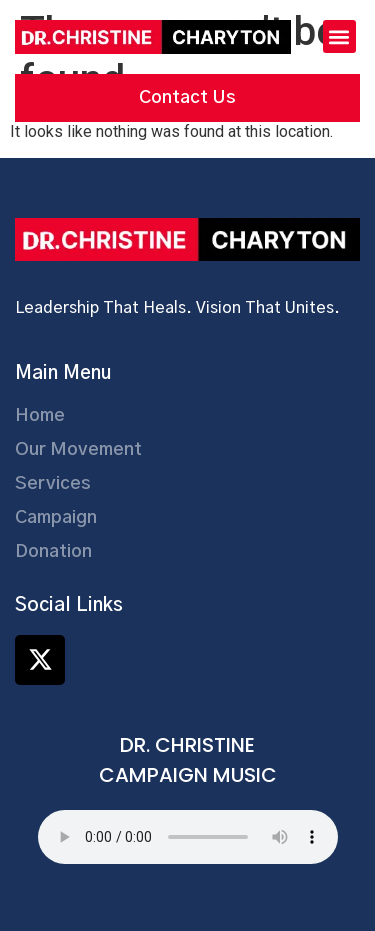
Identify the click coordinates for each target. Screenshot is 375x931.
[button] (339, 36)
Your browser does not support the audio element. (188, 837)
